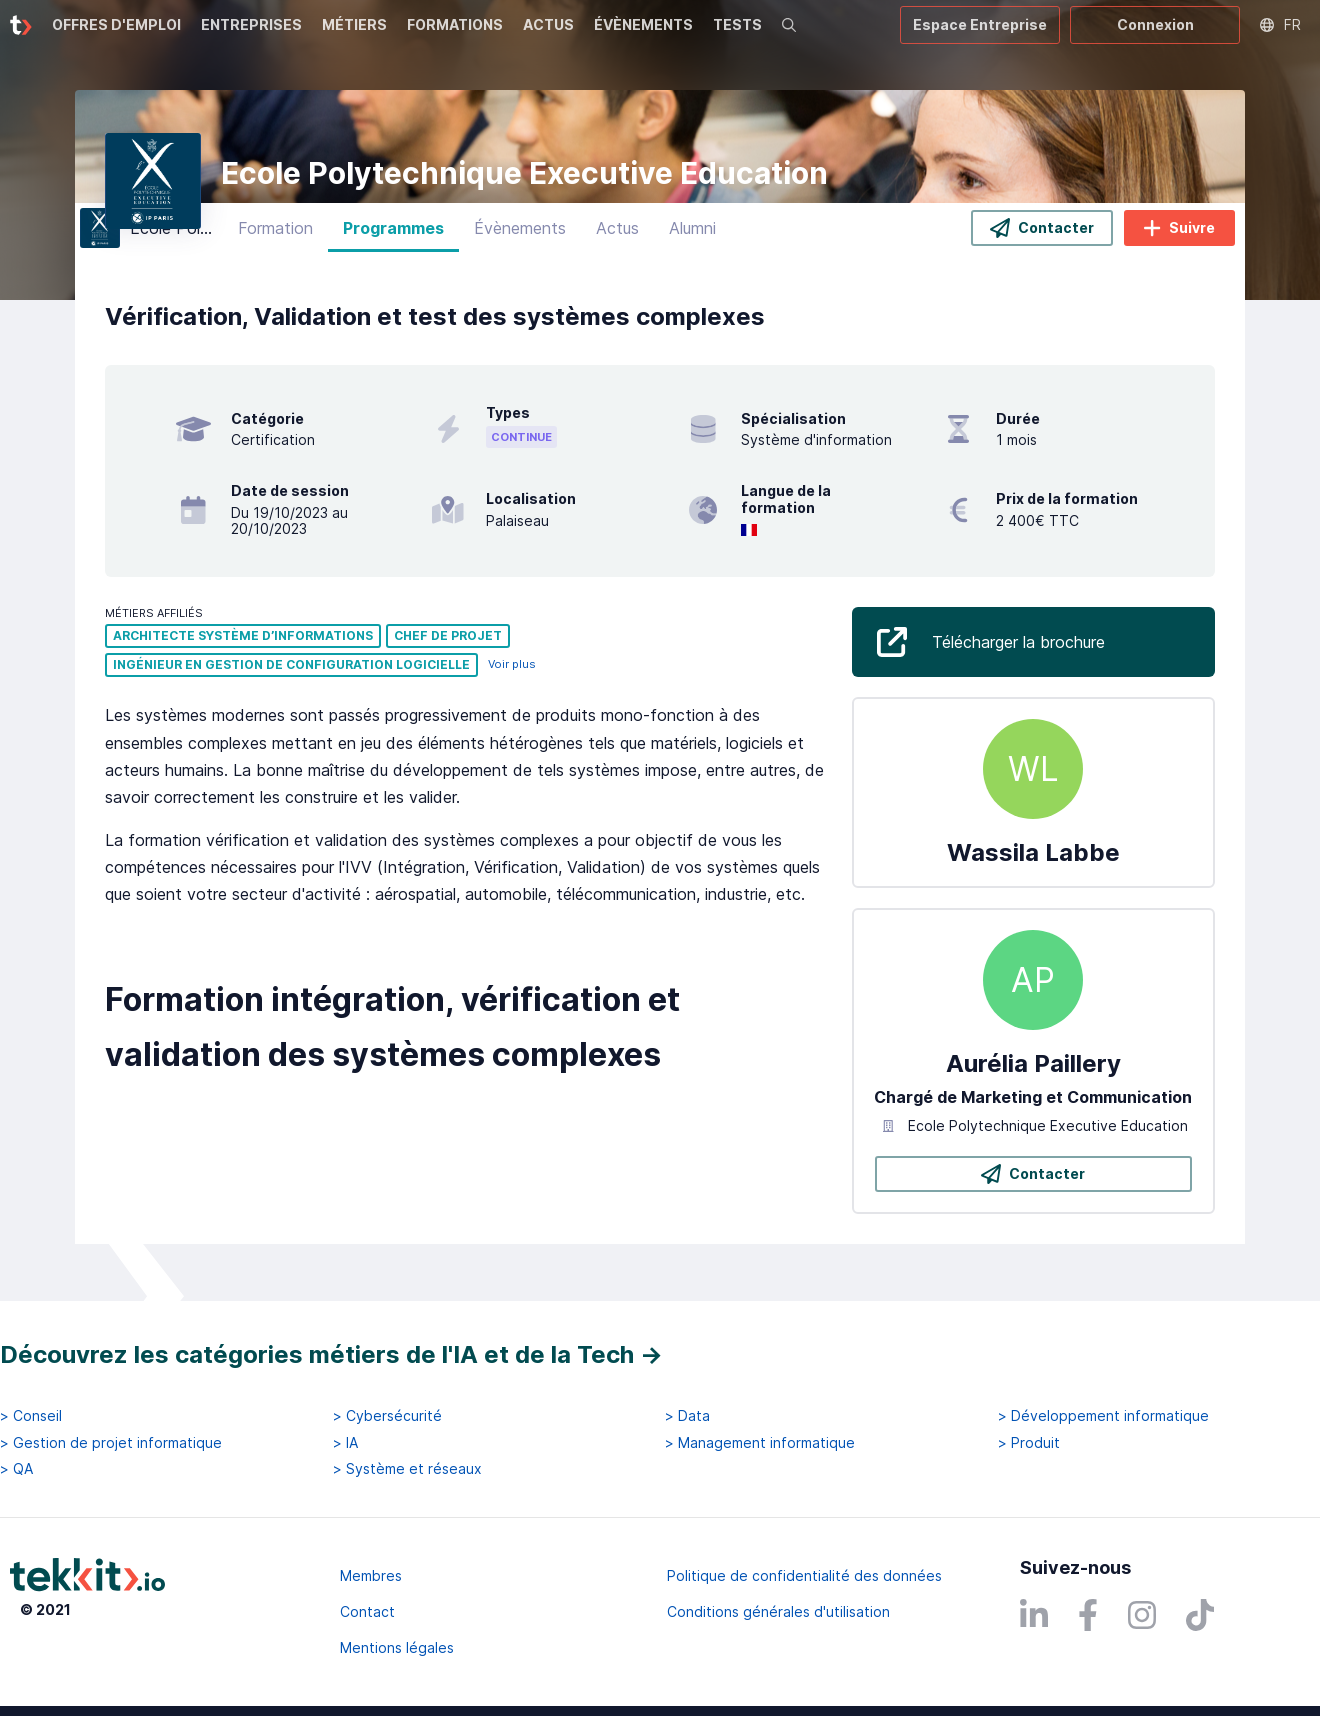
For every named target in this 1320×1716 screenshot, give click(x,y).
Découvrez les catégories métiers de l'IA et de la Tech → (331, 1354)
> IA (345, 1443)
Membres (371, 1575)
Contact (367, 1611)
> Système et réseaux (407, 1469)
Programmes (393, 235)
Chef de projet (448, 643)
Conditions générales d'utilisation (778, 1611)
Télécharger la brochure (1018, 648)
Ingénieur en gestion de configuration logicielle (291, 672)
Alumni (692, 235)
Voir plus (512, 671)
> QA (16, 1469)
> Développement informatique (1103, 1417)
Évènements (520, 235)
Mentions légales (397, 1647)
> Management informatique (760, 1443)
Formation (275, 235)
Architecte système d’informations (243, 643)
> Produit (1029, 1443)
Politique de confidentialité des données (804, 1575)
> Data (687, 1417)
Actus (617, 235)
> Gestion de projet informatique (111, 1443)
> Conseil (31, 1417)
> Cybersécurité (387, 1417)
